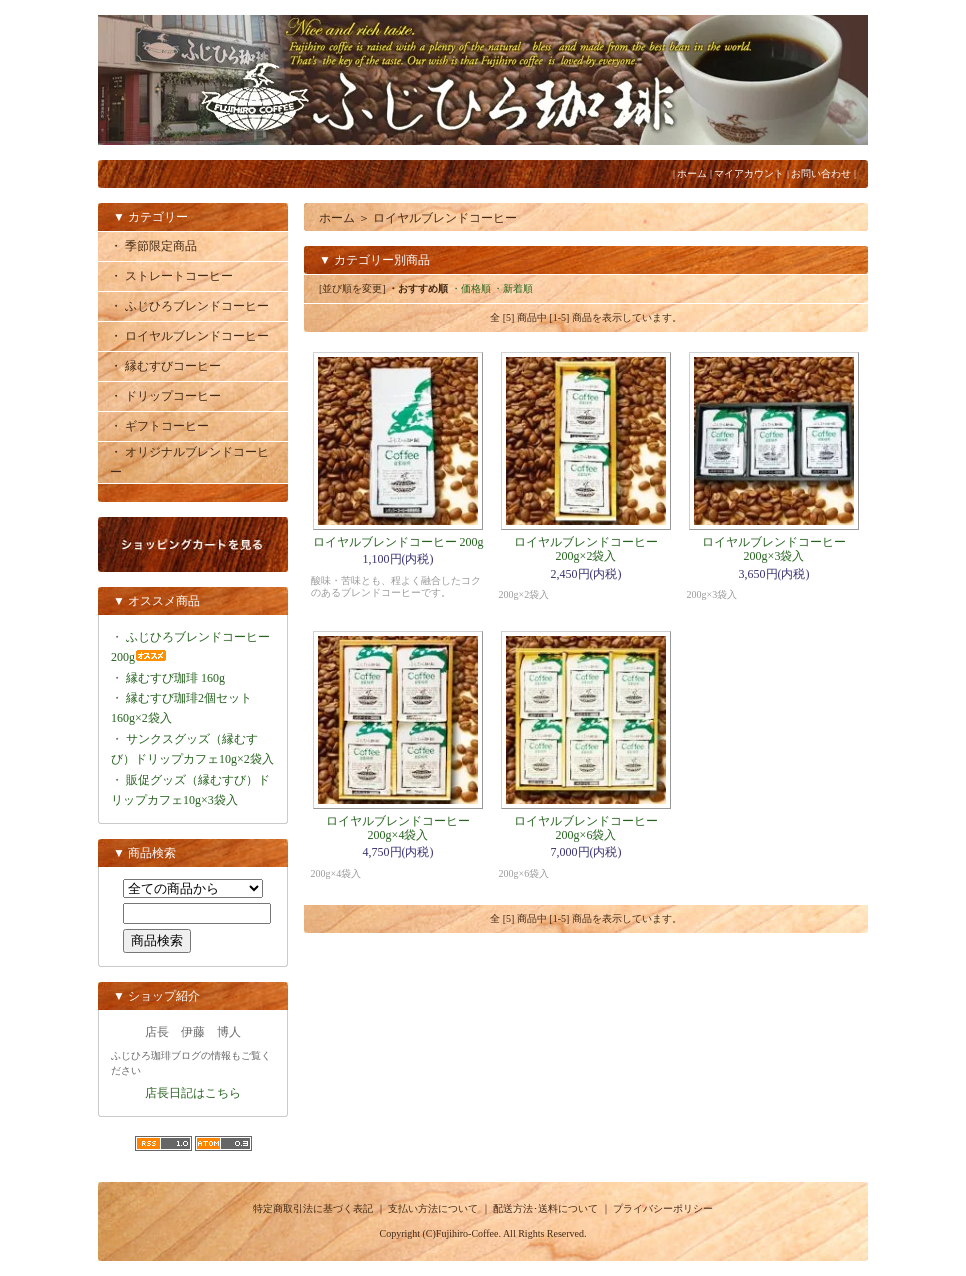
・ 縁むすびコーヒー (165, 366)
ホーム (692, 173)
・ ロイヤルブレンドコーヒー (189, 336)
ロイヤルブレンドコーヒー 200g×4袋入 (398, 828)
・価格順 (471, 288)
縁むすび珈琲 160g (175, 678)
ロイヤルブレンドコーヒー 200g (398, 542)
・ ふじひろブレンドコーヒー (189, 306)
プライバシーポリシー (663, 1208)
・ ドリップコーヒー (165, 396)
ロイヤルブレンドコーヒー (445, 218)
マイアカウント (749, 173)
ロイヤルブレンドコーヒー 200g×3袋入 (774, 549)
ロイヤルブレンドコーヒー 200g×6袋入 (586, 828)
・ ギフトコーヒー (159, 426)
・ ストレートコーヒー (171, 276)
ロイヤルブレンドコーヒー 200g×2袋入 (586, 549)
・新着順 (513, 288)
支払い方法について (433, 1208)
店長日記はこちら (193, 1093)
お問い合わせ (821, 173)
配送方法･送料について (545, 1208)
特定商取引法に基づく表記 (313, 1208)
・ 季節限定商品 (153, 246)
